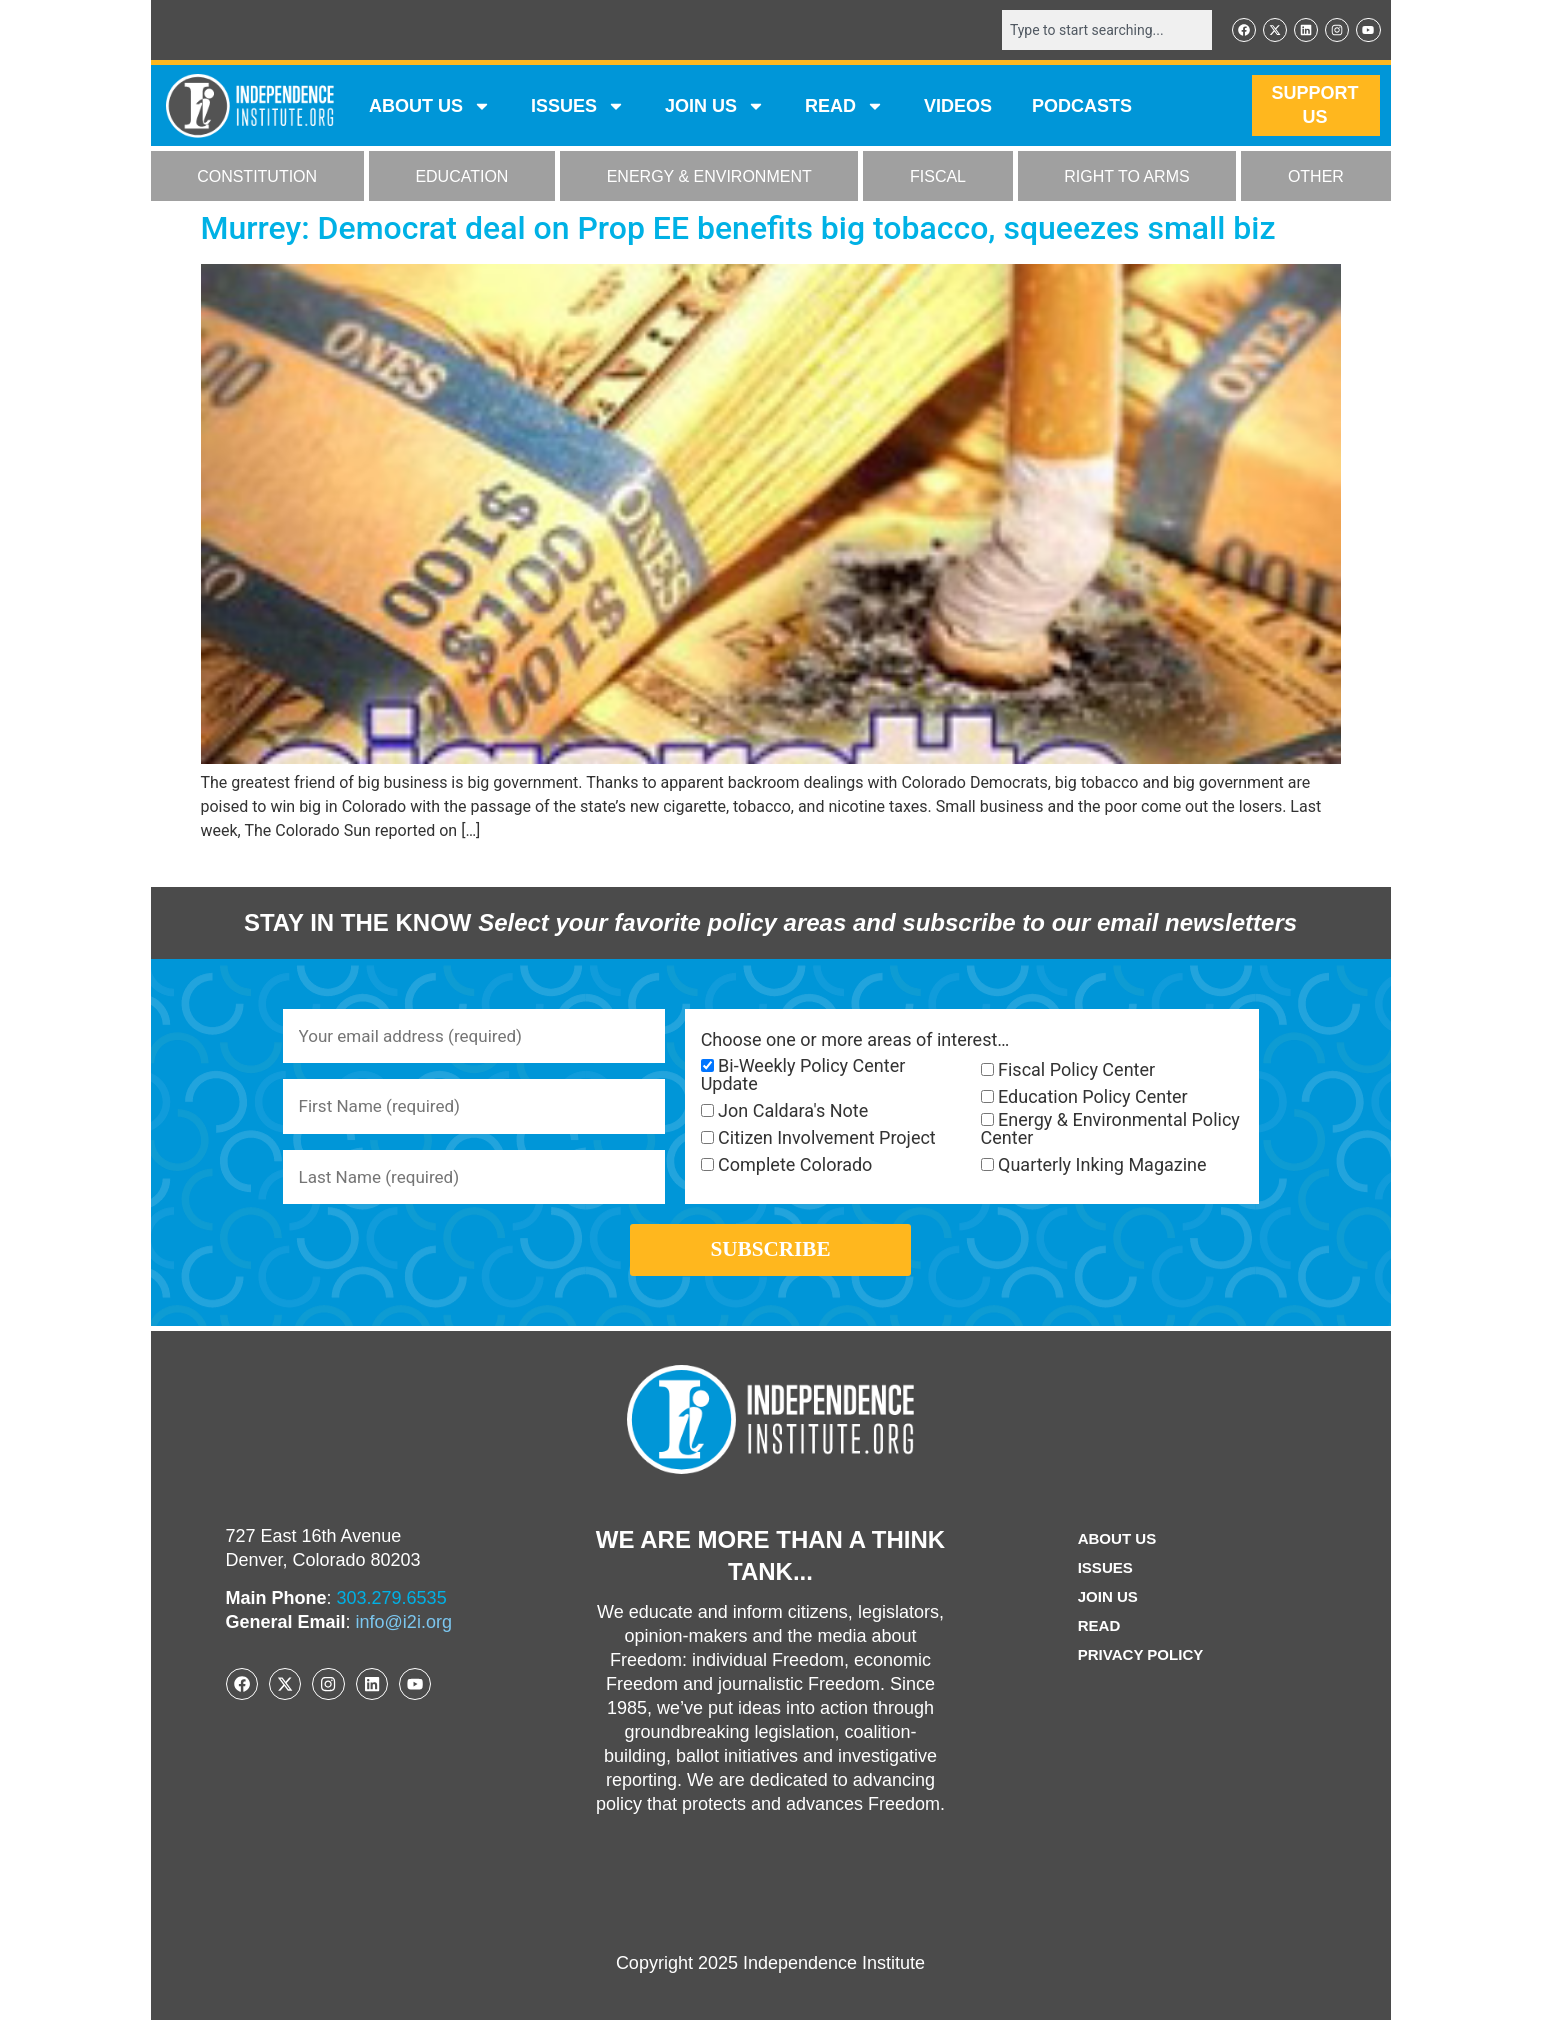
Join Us (1106, 1619)
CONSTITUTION (257, 178)
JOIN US (715, 108)
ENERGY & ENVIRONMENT (709, 178)
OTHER (1316, 178)
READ (844, 108)
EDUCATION (461, 178)
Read (1096, 1648)
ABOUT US (430, 108)
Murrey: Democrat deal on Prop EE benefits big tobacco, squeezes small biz (738, 230)
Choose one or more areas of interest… (855, 1042)
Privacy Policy (1141, 1677)
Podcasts (1082, 108)
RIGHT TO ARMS (1126, 178)
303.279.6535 (392, 1621)
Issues (578, 108)
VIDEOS (958, 108)
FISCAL (938, 178)
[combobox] (1098, 31)
